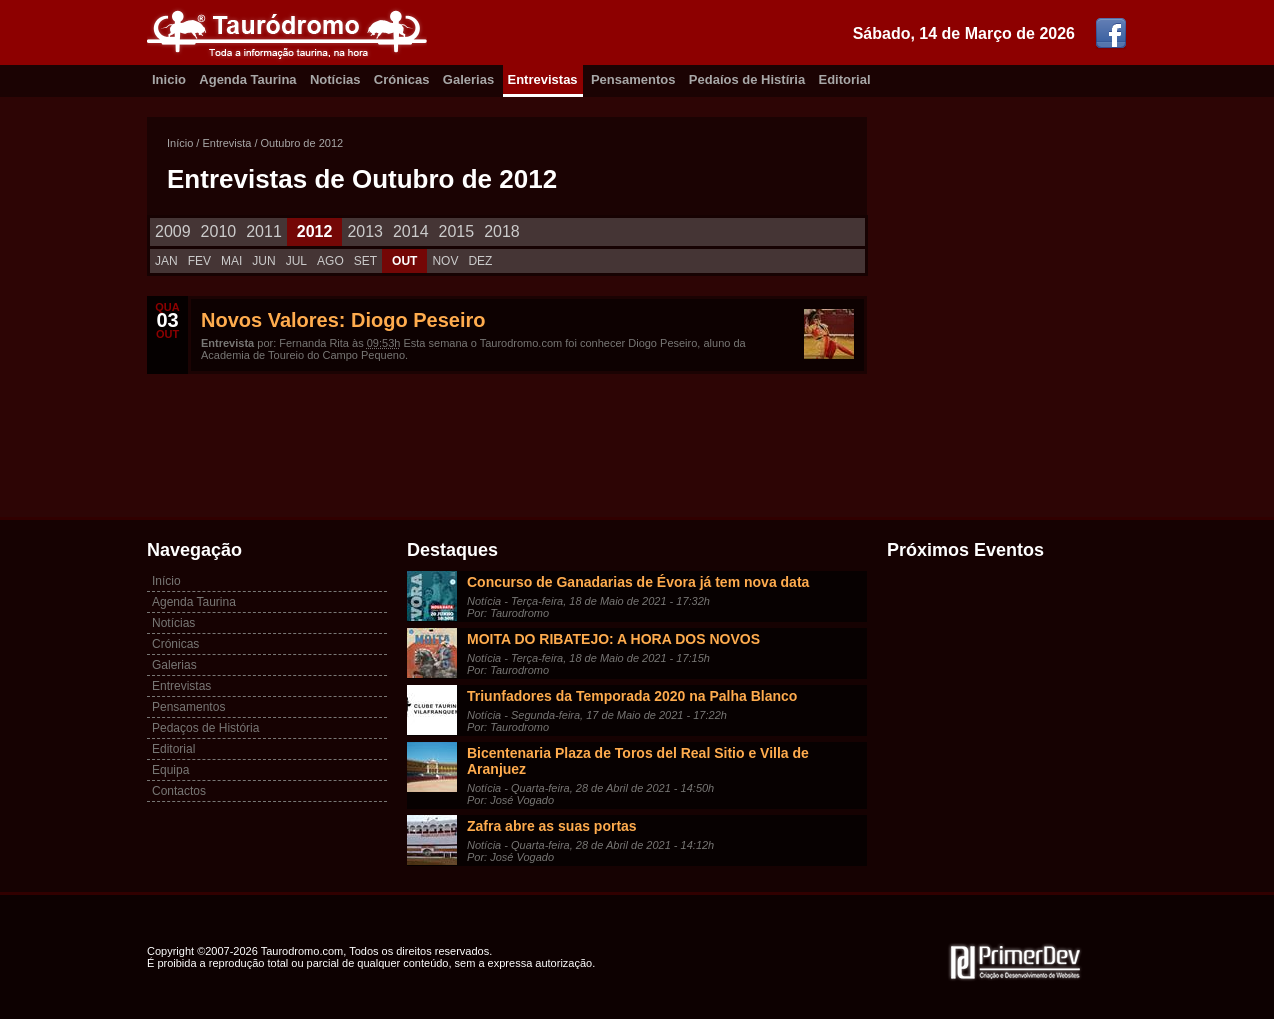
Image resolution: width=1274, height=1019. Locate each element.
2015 (457, 231)
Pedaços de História (205, 728)
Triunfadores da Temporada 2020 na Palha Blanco (632, 696)
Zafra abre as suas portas (552, 826)
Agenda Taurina (247, 79)
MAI (231, 261)
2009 (173, 231)
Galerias (468, 79)
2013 (365, 231)
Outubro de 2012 (302, 143)
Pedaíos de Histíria (747, 79)
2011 (264, 231)
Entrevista (226, 143)
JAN (166, 261)
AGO (330, 261)
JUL (296, 261)
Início (180, 143)
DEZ (480, 261)
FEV (199, 261)
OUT (404, 261)
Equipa (170, 770)
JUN (263, 261)
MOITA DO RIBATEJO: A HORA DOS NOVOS (613, 639)
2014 (411, 231)
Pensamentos (633, 79)
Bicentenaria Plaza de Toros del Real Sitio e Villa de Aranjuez (638, 761)
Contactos (179, 791)
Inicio (169, 79)
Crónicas (402, 79)
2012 (315, 231)
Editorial (845, 79)
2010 (219, 231)
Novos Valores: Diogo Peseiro (343, 320)
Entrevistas (543, 79)
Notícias (335, 79)
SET (365, 261)
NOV (445, 261)
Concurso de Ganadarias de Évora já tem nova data (638, 582)
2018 (502, 231)
